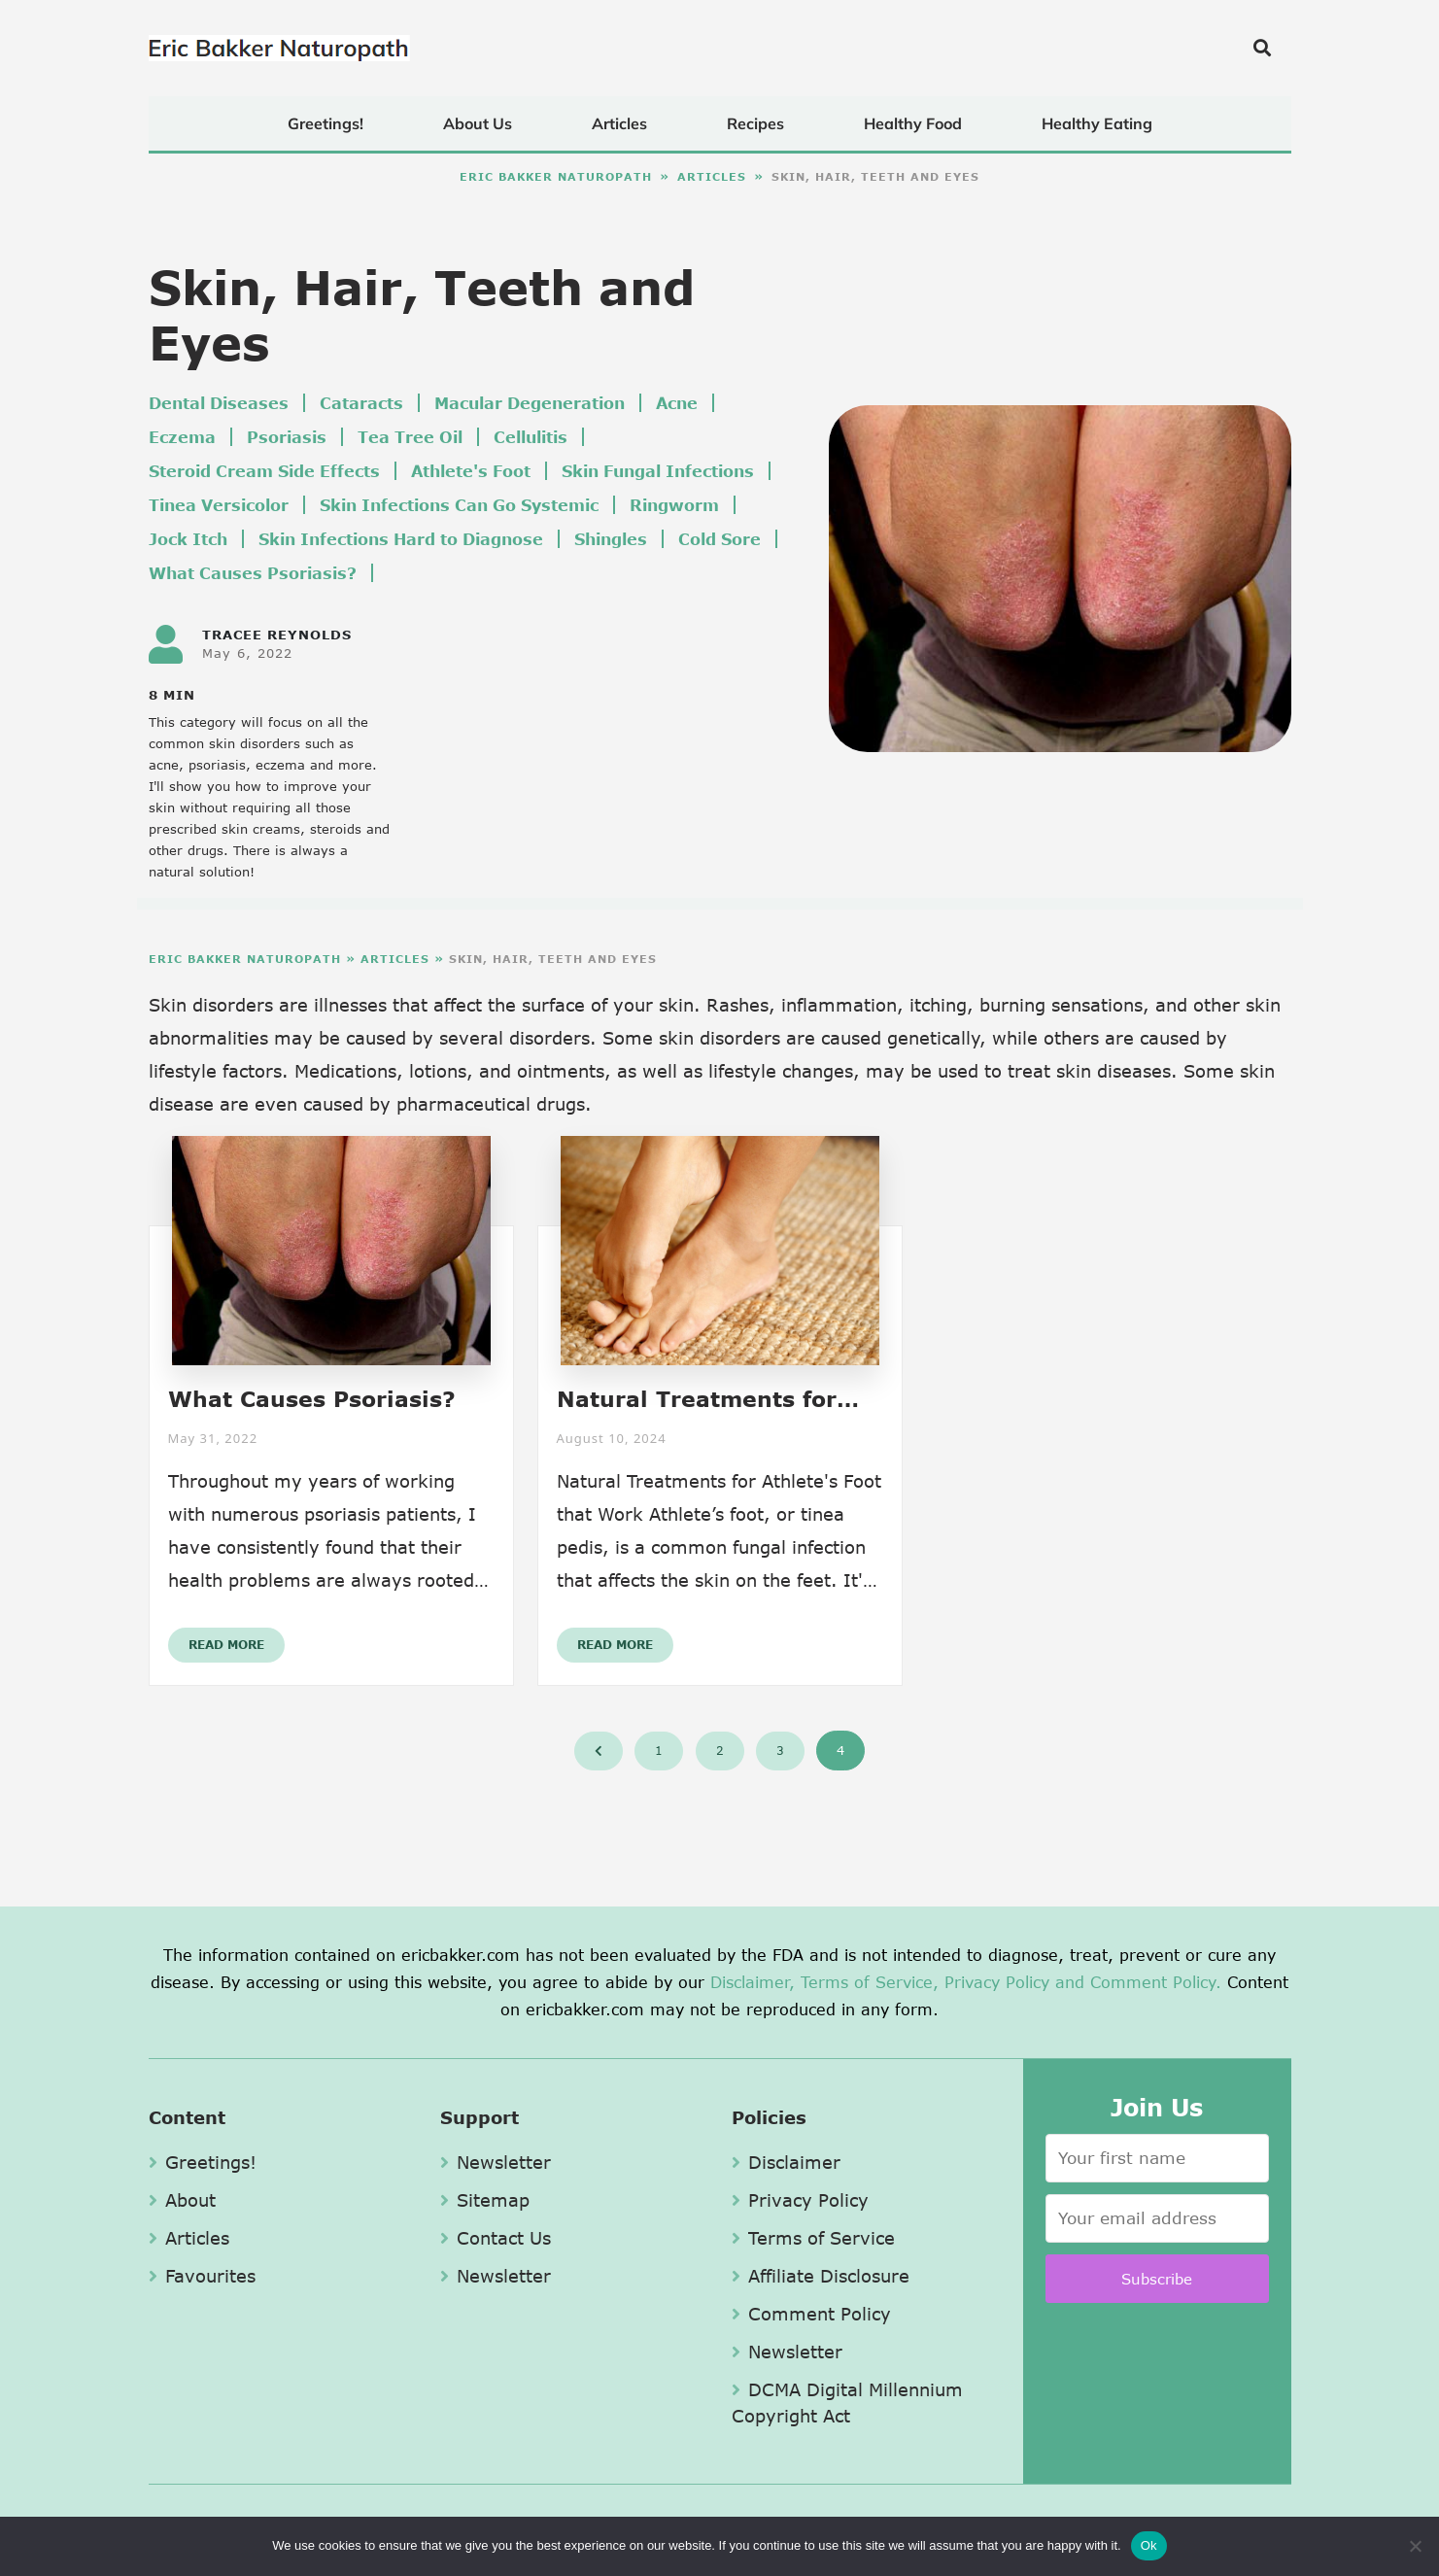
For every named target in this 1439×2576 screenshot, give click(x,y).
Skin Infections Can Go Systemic (459, 505)
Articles (619, 123)
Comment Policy (811, 2313)
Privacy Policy (996, 1982)
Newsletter (495, 2162)
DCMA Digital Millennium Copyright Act (847, 2402)
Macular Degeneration (529, 403)
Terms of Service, (870, 1982)
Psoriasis (286, 437)
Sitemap (485, 2200)
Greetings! (325, 123)
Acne (677, 403)
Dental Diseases (219, 403)
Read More (226, 1644)
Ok (1149, 2545)
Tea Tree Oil (410, 437)
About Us (477, 123)
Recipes (755, 123)
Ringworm (674, 505)
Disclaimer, (752, 1982)
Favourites (202, 2275)
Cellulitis (530, 437)
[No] (1414, 2546)
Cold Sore (719, 539)
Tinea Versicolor (219, 505)
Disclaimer (786, 2162)
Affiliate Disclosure (820, 2275)
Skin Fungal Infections (658, 471)
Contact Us (495, 2238)
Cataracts (361, 403)
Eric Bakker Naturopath (556, 176)
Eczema (182, 437)
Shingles (610, 539)
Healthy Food (913, 123)
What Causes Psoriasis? (253, 573)
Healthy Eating (1097, 123)
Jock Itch (188, 539)
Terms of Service (813, 2238)
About (182, 2200)
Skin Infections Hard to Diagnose (400, 539)
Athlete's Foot (471, 471)
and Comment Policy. (1138, 1982)
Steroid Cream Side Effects (264, 471)
